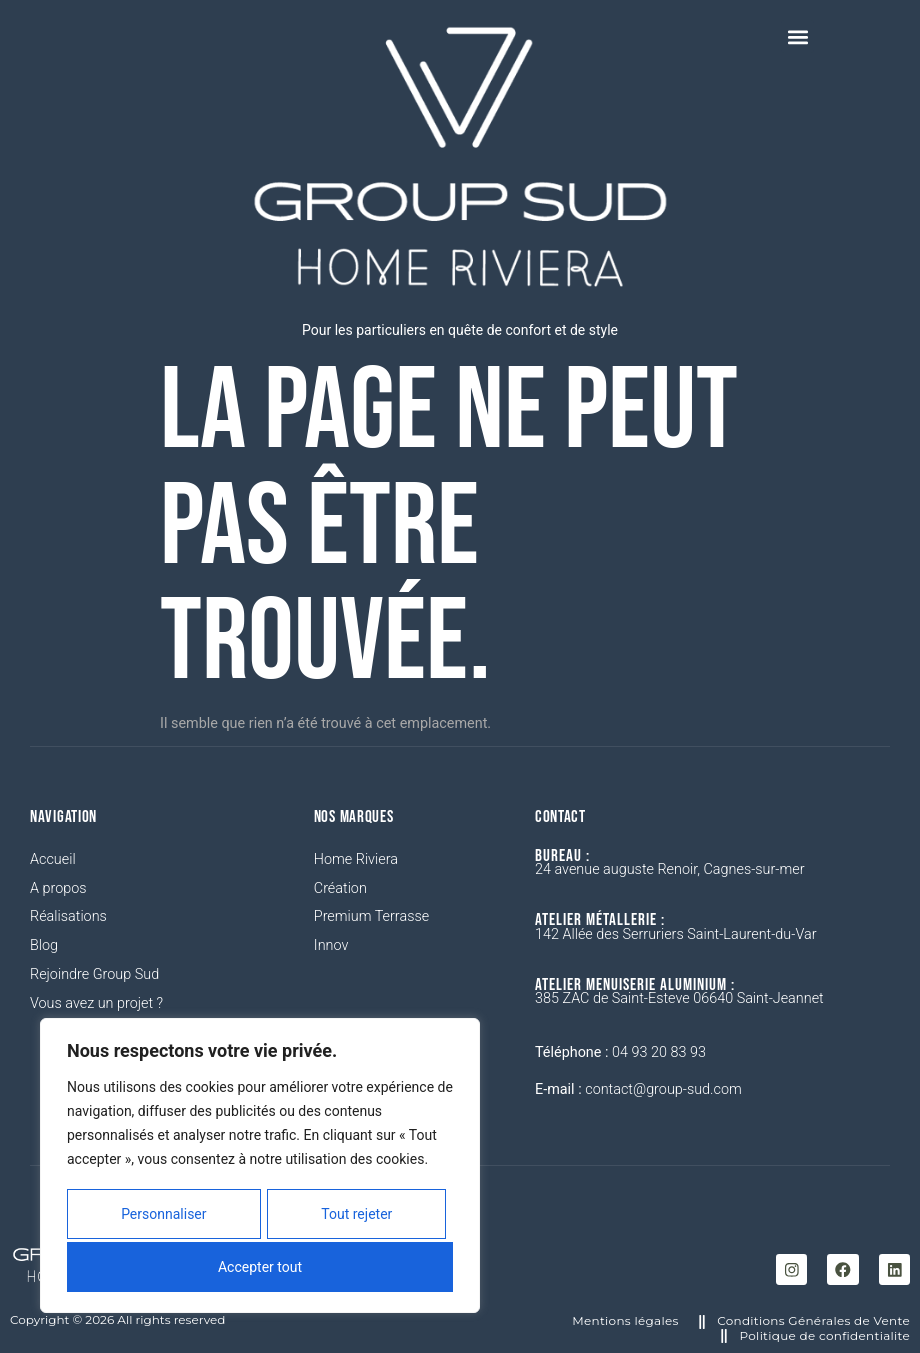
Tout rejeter (356, 1217)
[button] (797, 36)
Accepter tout (260, 1267)
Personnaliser (162, 1217)
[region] (260, 1168)
